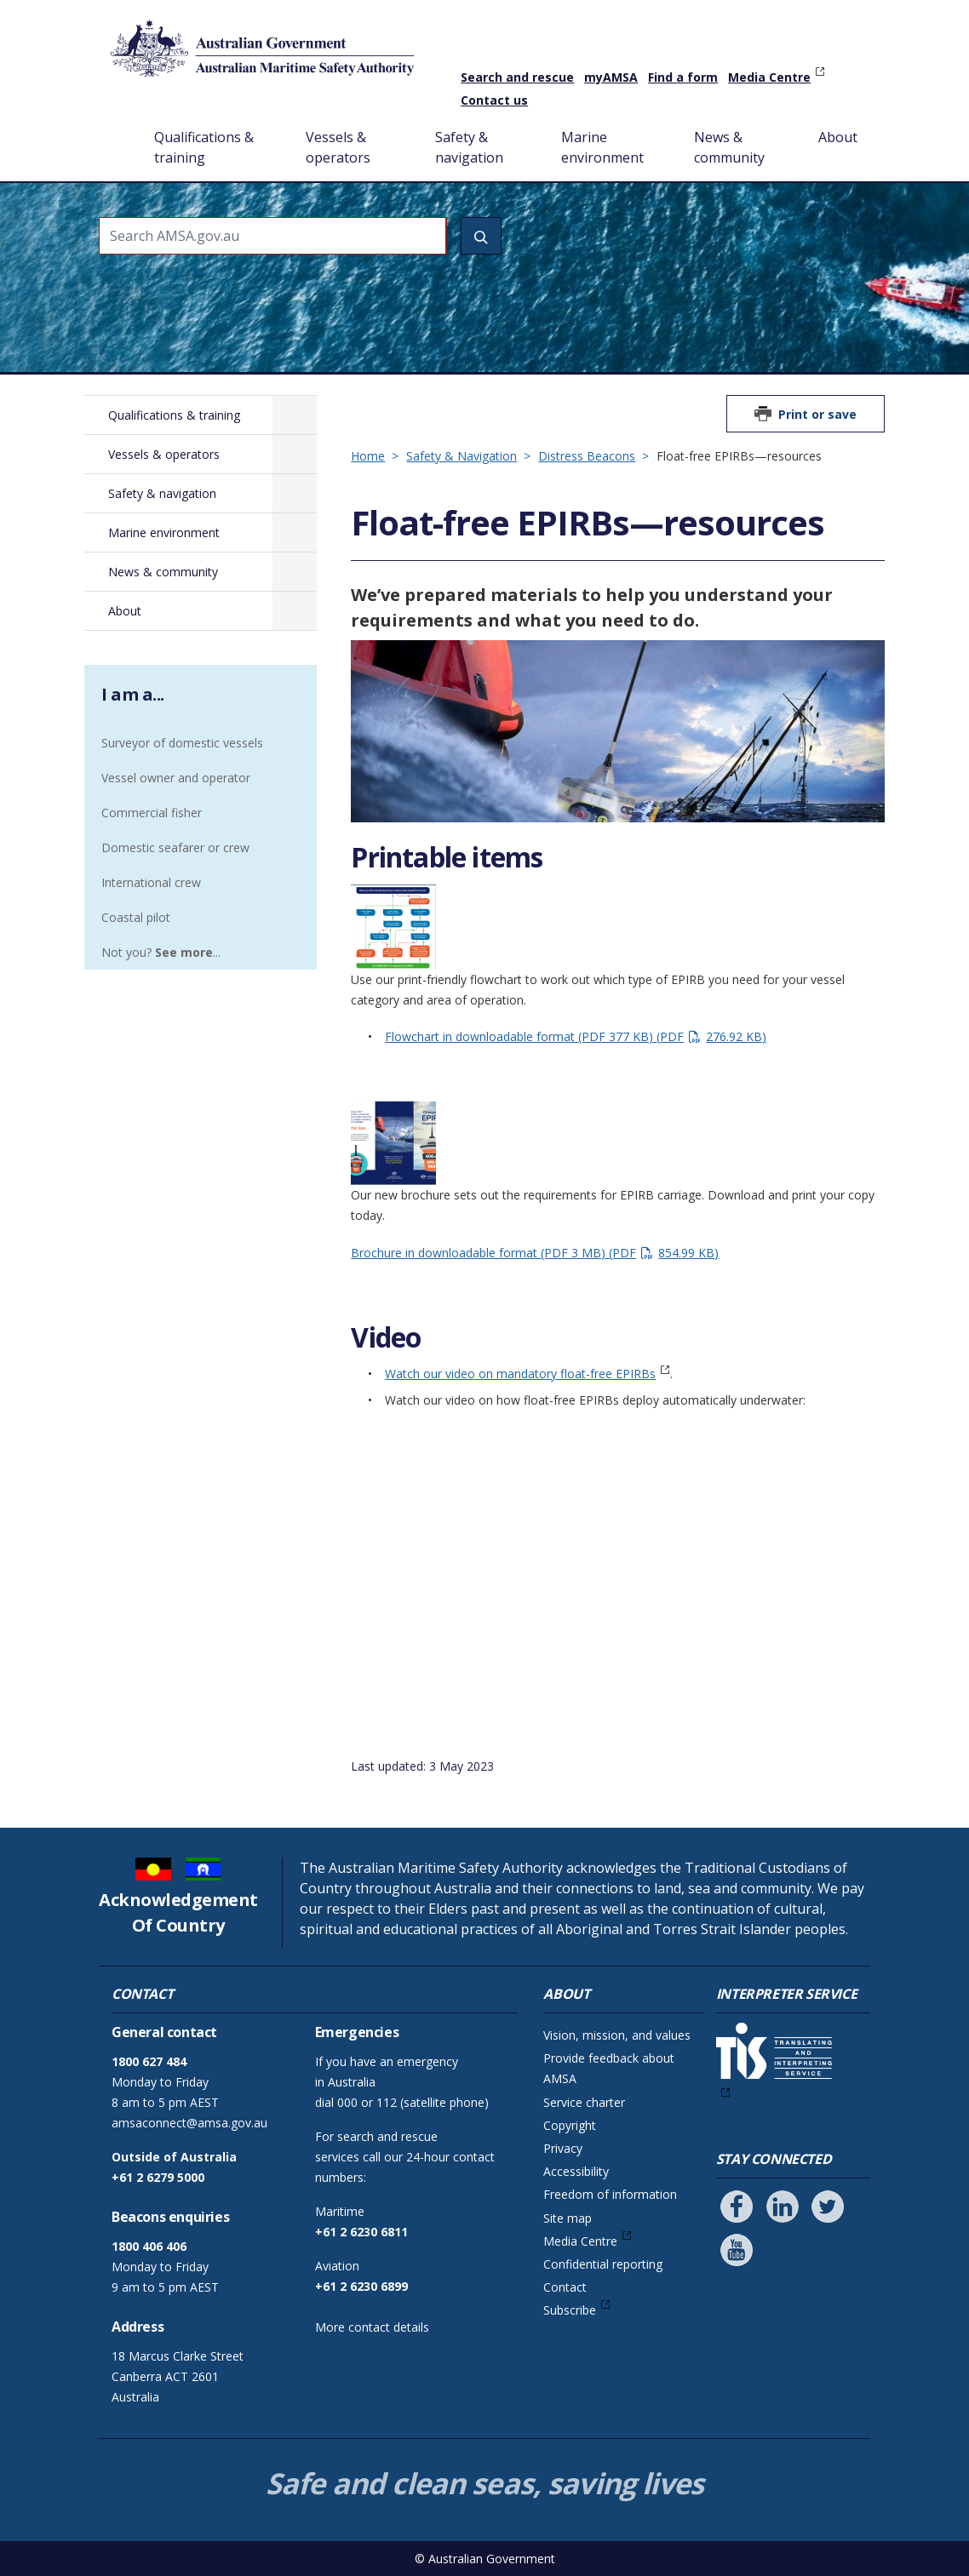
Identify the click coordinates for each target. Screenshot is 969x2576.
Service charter (584, 2102)
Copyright (569, 2125)
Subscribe (569, 2310)
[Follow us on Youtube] (736, 2250)
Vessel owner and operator (175, 778)
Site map (567, 2218)
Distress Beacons (586, 456)
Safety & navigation (469, 147)
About (837, 137)
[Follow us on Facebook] (736, 2206)
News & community (729, 147)
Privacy (562, 2148)
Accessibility (576, 2171)
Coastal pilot (135, 917)
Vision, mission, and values (617, 2035)
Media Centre (769, 77)
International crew (151, 882)
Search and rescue (517, 77)
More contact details (372, 2327)
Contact (565, 2287)
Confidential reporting (602, 2264)
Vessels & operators (338, 147)
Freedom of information (610, 2194)
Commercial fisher (151, 812)
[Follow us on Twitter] (827, 2206)
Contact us (494, 100)
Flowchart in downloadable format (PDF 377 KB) (575, 1036)
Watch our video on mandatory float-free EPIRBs (520, 1373)
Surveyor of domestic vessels (182, 743)
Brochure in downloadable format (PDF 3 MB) (535, 1253)
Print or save (817, 414)
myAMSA (611, 77)
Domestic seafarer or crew (175, 847)
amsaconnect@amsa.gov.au (189, 2123)
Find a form (683, 77)
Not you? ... (161, 952)
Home (118, 123)
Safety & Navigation (461, 456)
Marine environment (602, 147)
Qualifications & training (204, 147)
